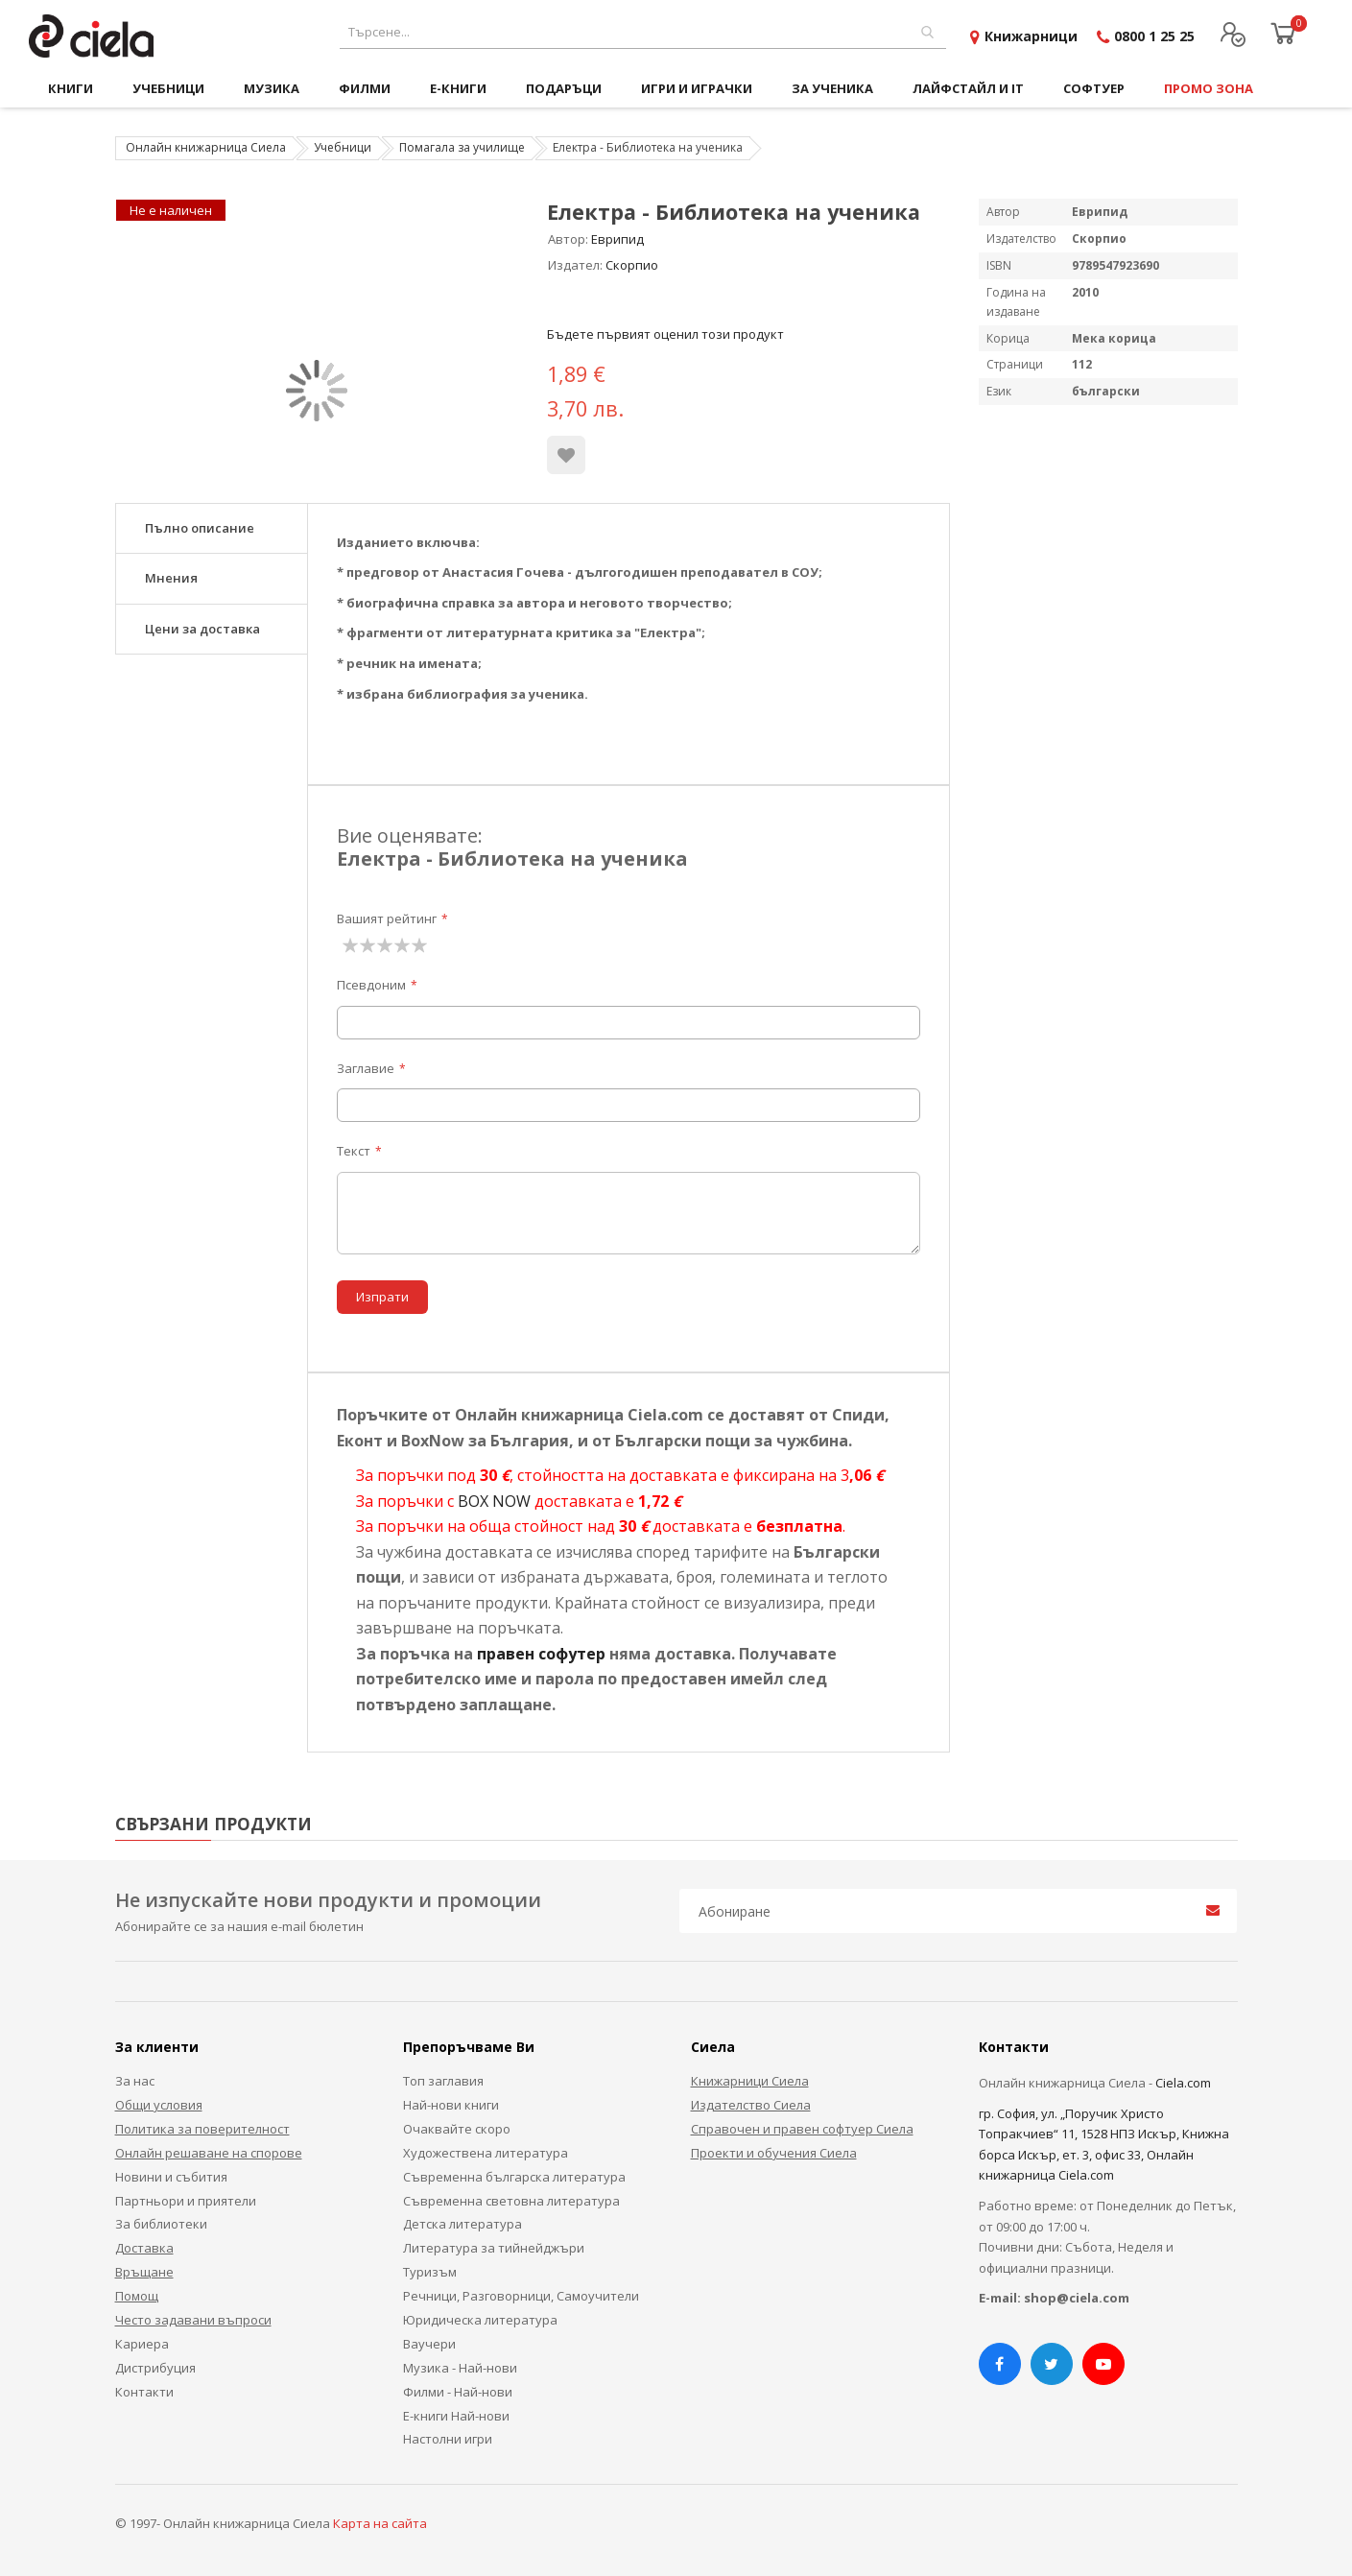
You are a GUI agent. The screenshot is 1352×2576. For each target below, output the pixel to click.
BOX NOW (494, 1501)
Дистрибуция (155, 2367)
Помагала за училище (462, 147)
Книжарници (1031, 36)
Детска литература (462, 2223)
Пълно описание (199, 528)
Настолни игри (447, 2438)
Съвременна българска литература (514, 2176)
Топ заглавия (443, 2080)
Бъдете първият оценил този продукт (665, 334)
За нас (134, 2080)
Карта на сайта (380, 2523)
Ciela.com (1183, 2082)
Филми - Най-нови (457, 2391)
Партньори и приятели (185, 2200)
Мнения (171, 577)
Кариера (142, 2343)
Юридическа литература (480, 2319)
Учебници (342, 147)
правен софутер (541, 1653)
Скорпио (631, 265)
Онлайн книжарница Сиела (206, 147)
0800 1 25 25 (1154, 36)
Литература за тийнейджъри (493, 2247)
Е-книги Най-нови (456, 2415)
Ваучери (429, 2343)
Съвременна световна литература (511, 2200)
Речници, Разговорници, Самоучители (521, 2295)
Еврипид (617, 239)
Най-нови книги (451, 2104)
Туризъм (430, 2271)
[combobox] (643, 32)
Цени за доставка (202, 628)
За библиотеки (161, 2223)
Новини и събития (171, 2176)
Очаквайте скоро (456, 2128)
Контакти (144, 2391)
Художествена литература (485, 2152)
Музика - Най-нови (460, 2367)
